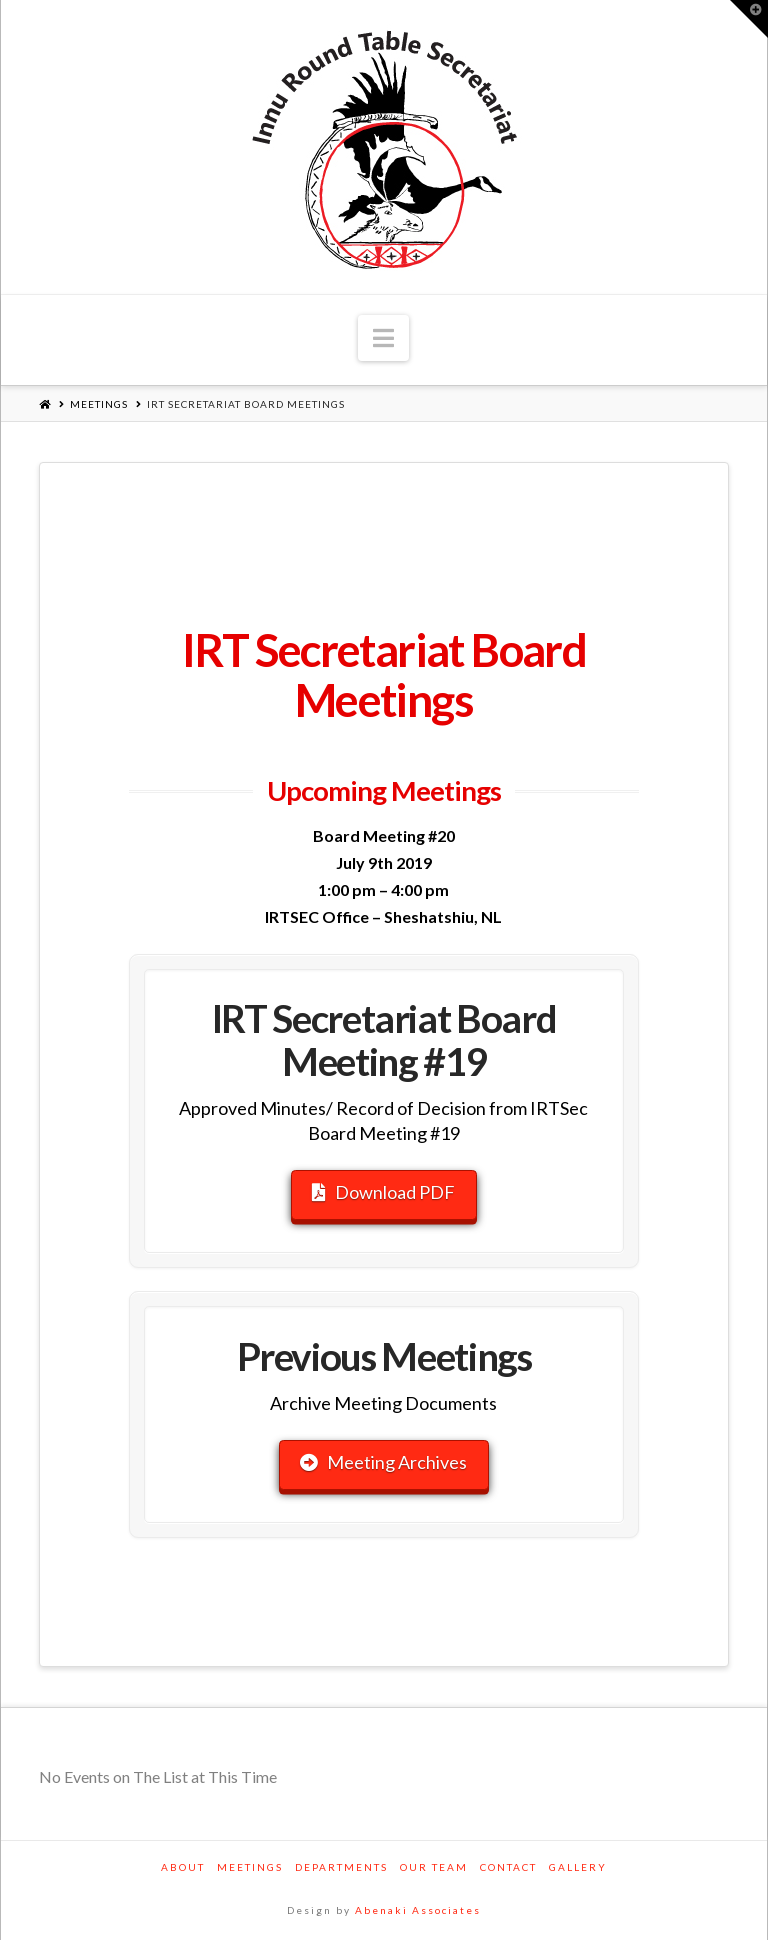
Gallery (578, 1867)
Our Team (434, 1867)
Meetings (99, 404)
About (183, 1867)
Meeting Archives (383, 1462)
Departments (341, 1867)
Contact (508, 1867)
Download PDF (383, 1192)
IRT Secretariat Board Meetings (246, 404)
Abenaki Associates (418, 1910)
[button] (383, 338)
